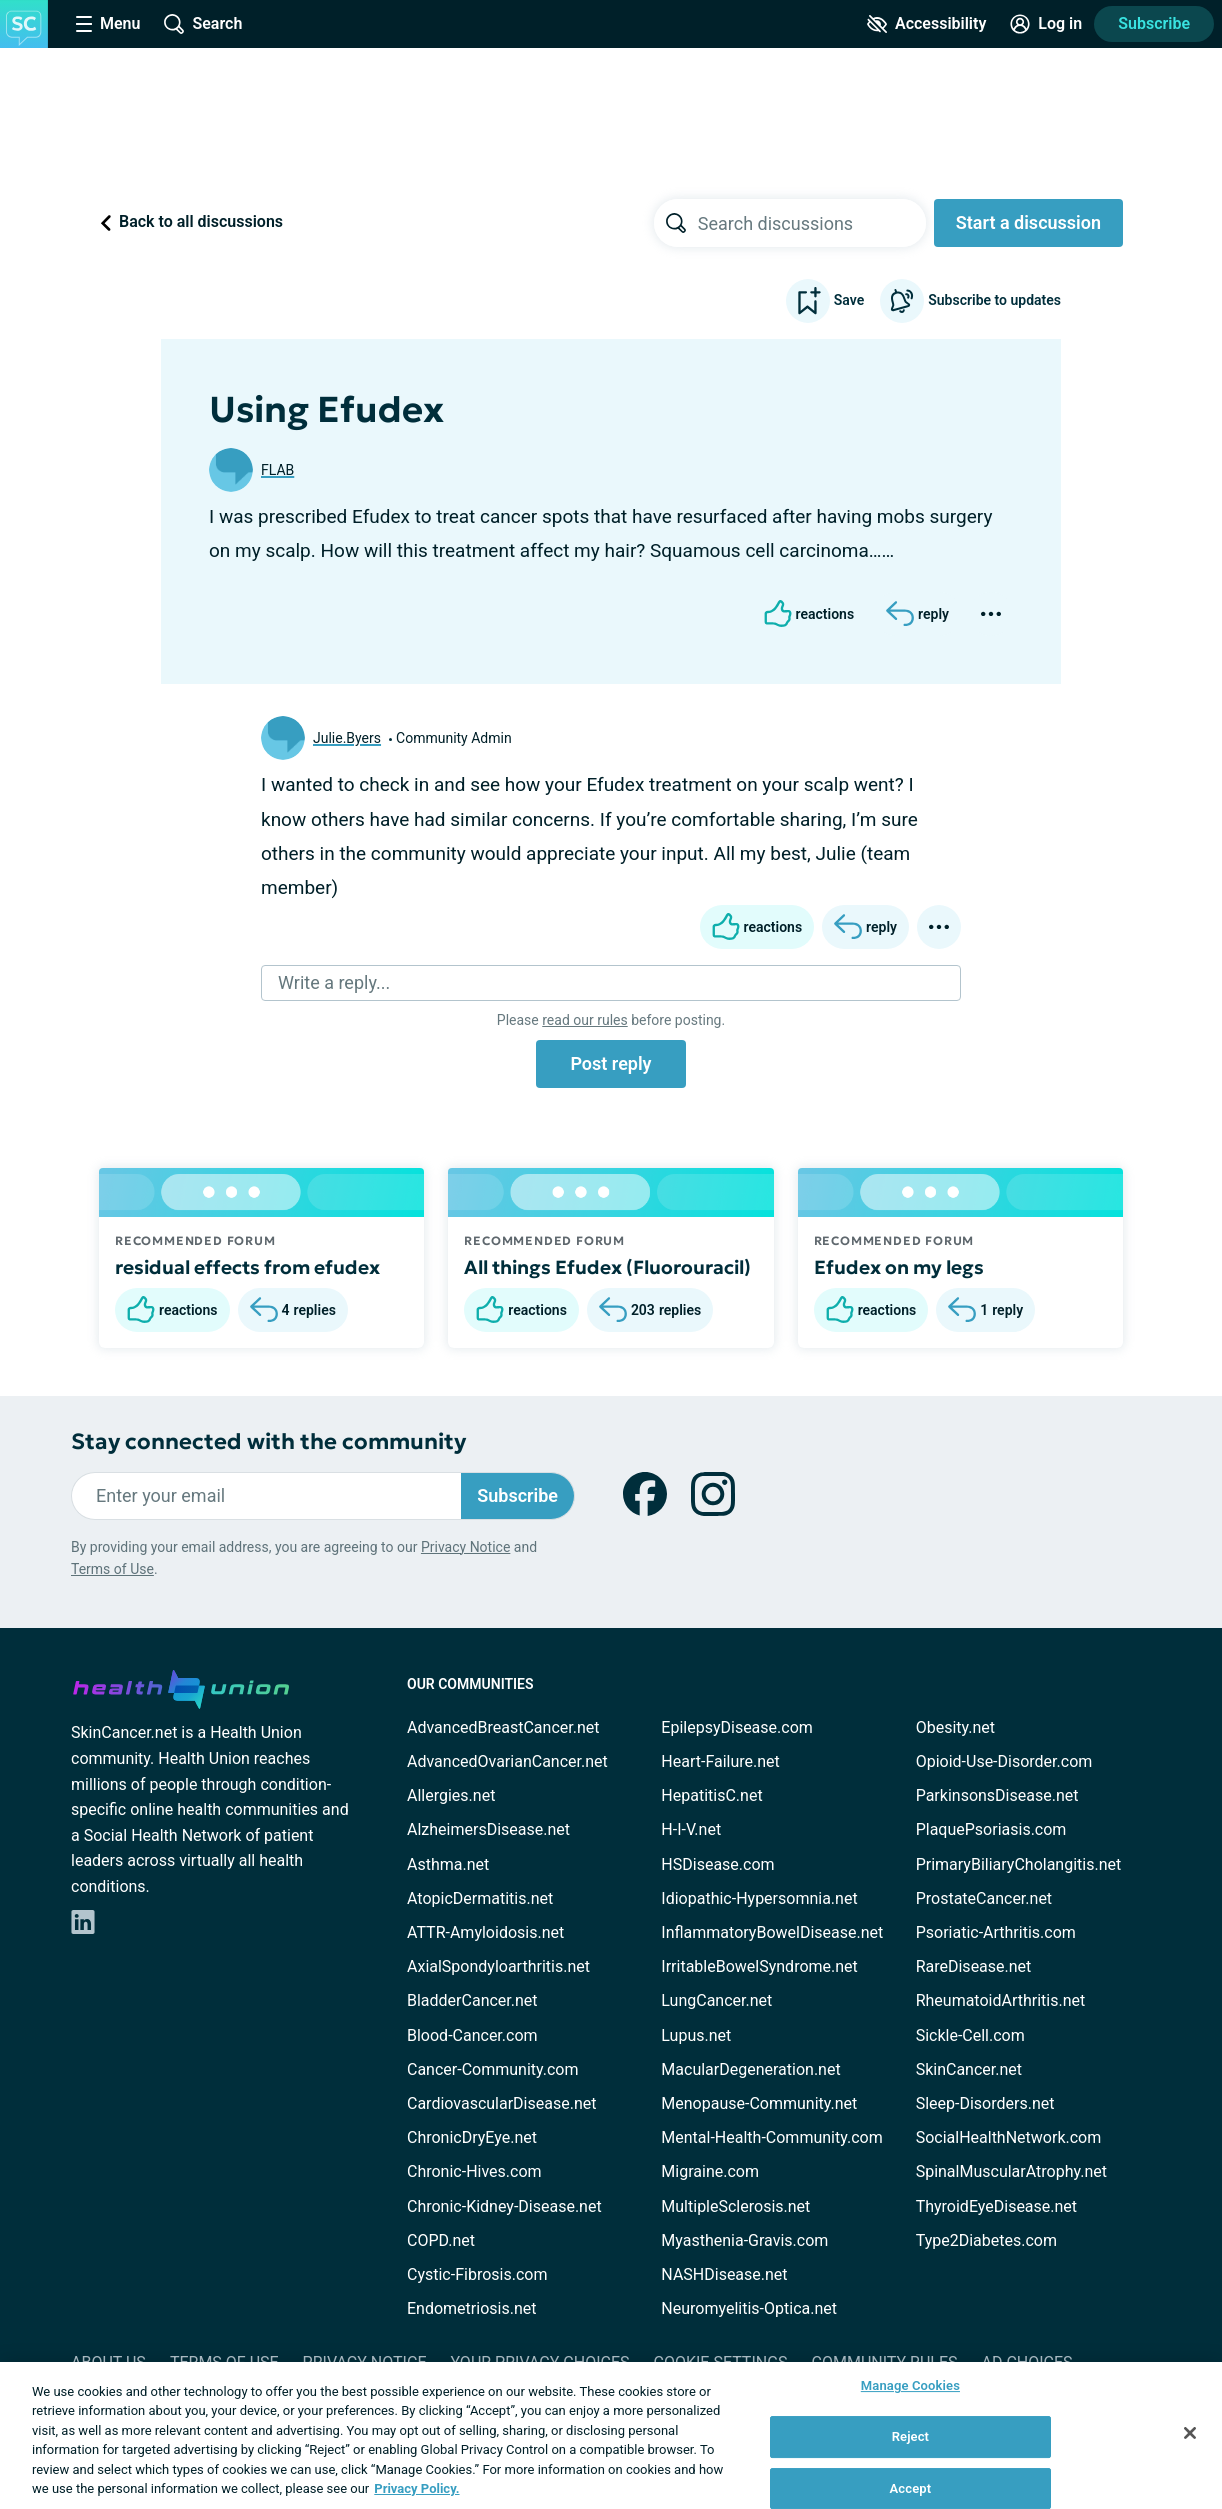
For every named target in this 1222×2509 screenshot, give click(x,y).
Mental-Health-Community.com (771, 2137)
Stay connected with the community (268, 1441)
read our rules (584, 1020)
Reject (911, 2436)
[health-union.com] (181, 1686)
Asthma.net (448, 1864)
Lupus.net (696, 2035)
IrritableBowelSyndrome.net (759, 1966)
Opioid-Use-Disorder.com (1004, 1761)
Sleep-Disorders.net (985, 2103)
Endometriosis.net (471, 2308)
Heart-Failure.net (720, 1761)
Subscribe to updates (970, 301)
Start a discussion (1028, 222)
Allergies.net (451, 1795)
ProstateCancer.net (984, 1898)
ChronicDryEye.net (472, 2137)
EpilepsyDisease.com (736, 1727)
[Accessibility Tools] (926, 24)
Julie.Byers (347, 738)
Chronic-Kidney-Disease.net (504, 2206)
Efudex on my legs (899, 1267)
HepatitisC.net (711, 1795)
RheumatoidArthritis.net (1001, 2000)
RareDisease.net (974, 1966)
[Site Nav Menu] (108, 24)
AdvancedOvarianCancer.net (507, 1761)
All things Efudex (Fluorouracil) (607, 1267)
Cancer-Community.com (493, 2069)
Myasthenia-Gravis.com (744, 2240)
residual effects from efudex (247, 1267)
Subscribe (1154, 23)
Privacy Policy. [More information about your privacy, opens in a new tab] (416, 2488)
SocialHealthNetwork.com (1009, 2137)
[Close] (1190, 2433)
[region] (611, 2435)
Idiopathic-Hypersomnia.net (759, 1898)
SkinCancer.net (969, 2069)
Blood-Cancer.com (472, 2035)
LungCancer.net (716, 2000)
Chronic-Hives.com (474, 2171)
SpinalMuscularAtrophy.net (1011, 2171)
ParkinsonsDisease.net (997, 1795)
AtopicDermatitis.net (480, 1898)
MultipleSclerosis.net (735, 2206)
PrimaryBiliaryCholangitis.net (1019, 1864)
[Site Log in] (1046, 24)
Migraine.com (710, 2171)
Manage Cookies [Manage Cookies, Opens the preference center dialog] (910, 2386)
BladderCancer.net (472, 2000)
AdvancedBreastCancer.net (503, 1727)
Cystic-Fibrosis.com (477, 2274)
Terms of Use (112, 1569)
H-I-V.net (691, 1829)
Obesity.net (955, 1727)
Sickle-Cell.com (970, 2035)
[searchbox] (812, 223)
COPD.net (441, 2240)
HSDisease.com (717, 1864)
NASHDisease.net (724, 2274)
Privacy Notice (465, 1547)
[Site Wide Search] (203, 24)
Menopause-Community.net (759, 2103)
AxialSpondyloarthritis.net (498, 1966)
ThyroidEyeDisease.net (996, 2206)
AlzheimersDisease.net (488, 1829)
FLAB (277, 470)
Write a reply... (334, 982)
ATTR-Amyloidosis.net (485, 1932)
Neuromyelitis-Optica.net (749, 2308)
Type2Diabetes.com (986, 2240)
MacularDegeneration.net (750, 2069)
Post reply (610, 1063)
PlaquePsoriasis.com (991, 1829)
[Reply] (917, 614)
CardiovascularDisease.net (501, 2103)
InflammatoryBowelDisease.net (772, 1932)
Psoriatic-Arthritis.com (996, 1932)
